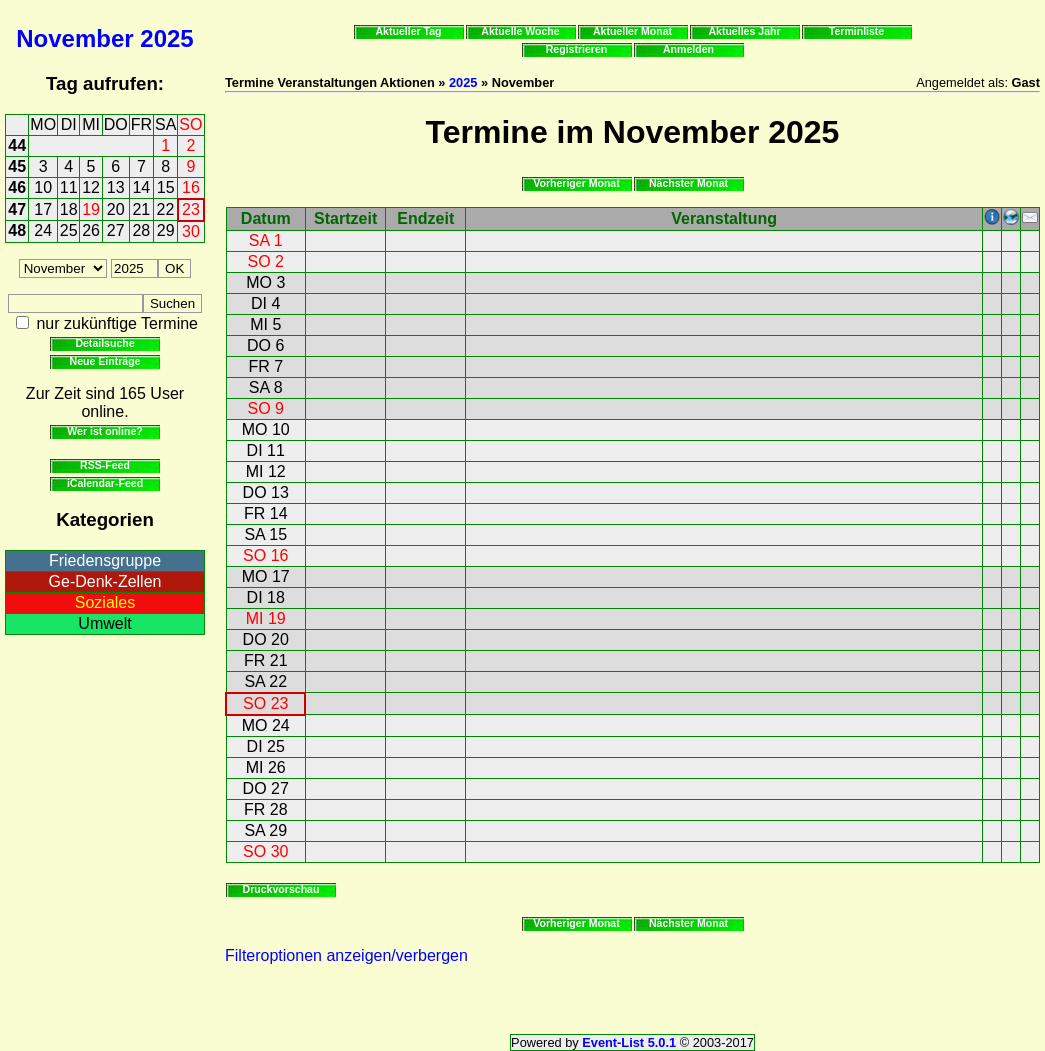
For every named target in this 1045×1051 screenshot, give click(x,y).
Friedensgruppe (105, 560)
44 (17, 145)
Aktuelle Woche (520, 31)
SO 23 (265, 703)
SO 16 (265, 555)
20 (116, 209)
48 (17, 230)
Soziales (105, 602)
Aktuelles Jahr (744, 31)
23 (191, 209)
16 (191, 187)
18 (69, 209)
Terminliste (856, 31)
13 (116, 187)
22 (166, 209)
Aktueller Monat (632, 31)
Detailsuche (104, 343)
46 (17, 187)
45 (17, 166)
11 (69, 187)
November (74, 38)
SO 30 (265, 851)
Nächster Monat (688, 183)
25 (69, 230)
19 (91, 209)
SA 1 (266, 240)
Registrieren (577, 49)
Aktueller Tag (408, 31)
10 (43, 187)
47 (17, 209)
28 (141, 230)
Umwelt (104, 623)
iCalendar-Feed (105, 483)
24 (43, 230)
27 (116, 230)
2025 (166, 38)
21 (141, 209)
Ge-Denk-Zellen (105, 581)
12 (91, 187)
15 (166, 187)
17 (43, 209)
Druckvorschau (281, 889)
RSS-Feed (105, 465)
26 (91, 230)
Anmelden (688, 49)
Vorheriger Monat (576, 183)
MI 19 (266, 618)
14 (141, 187)
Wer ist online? (104, 431)
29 (166, 230)
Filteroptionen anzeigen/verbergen (346, 955)
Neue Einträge (105, 361)
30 (191, 231)
